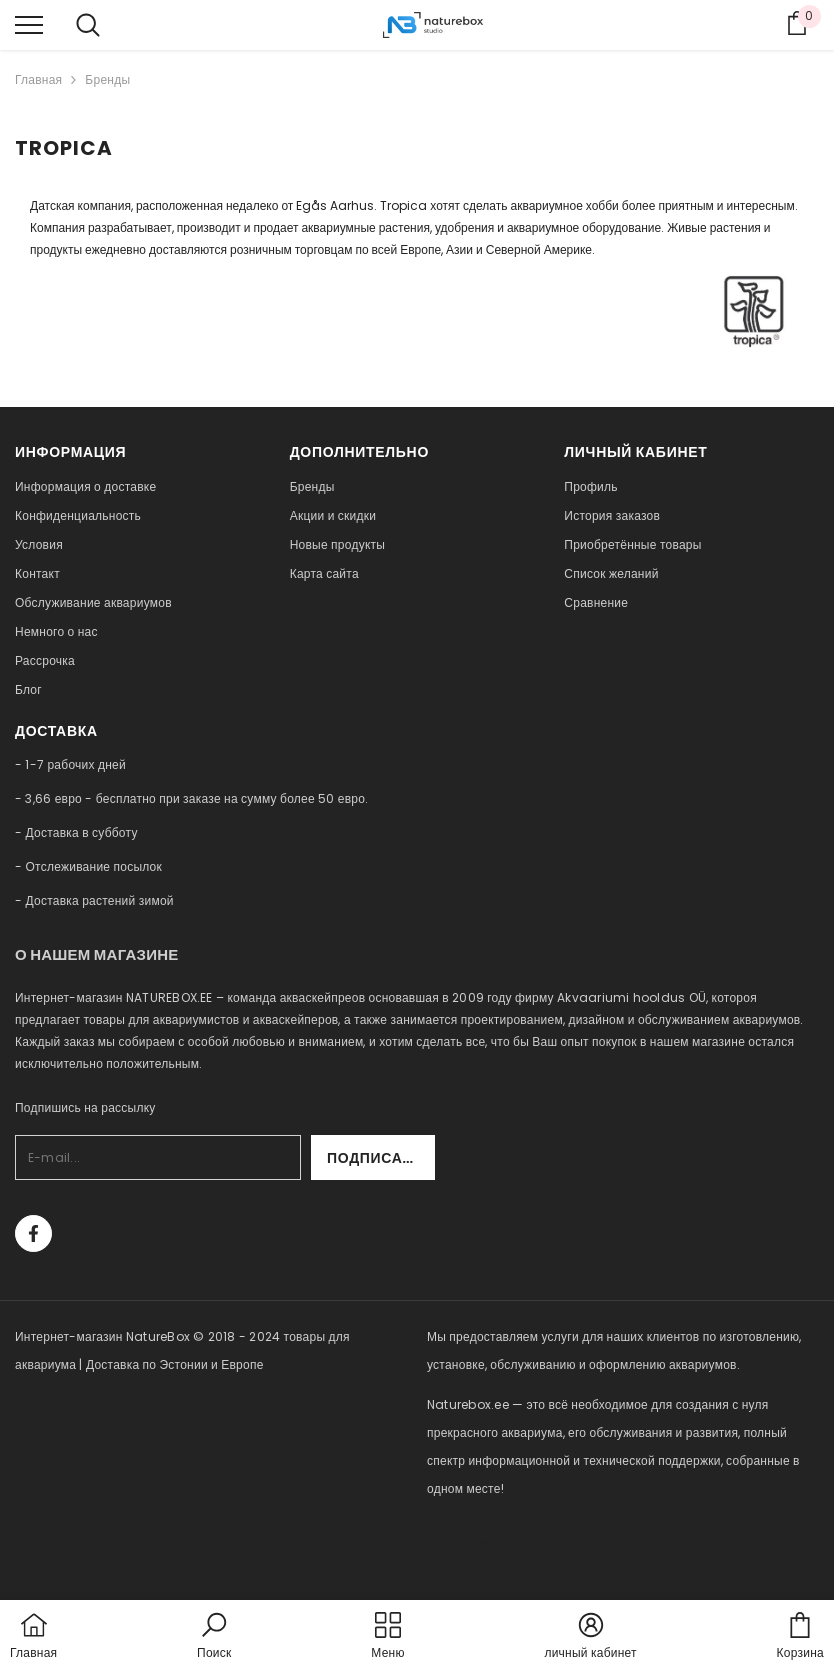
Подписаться (381, 1158)
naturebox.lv (466, 1544)
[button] (214, 1637)
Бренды (107, 79)
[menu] (29, 24)
